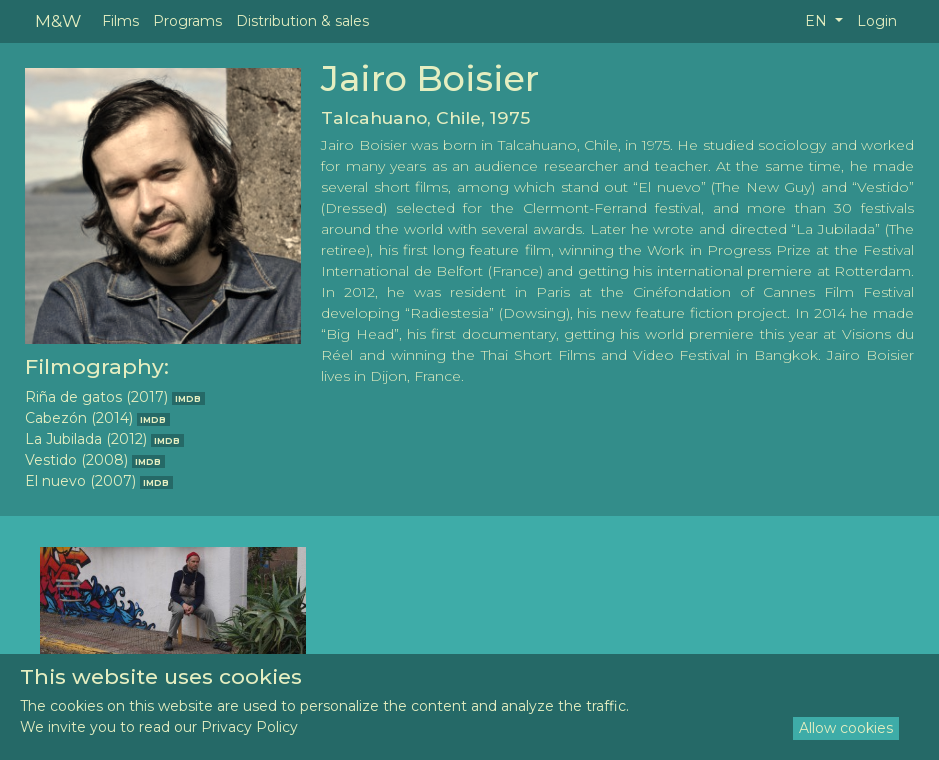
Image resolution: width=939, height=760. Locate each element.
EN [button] (818, 21)
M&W (58, 20)
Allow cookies (846, 728)
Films (120, 21)
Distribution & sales (302, 21)
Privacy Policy (249, 727)
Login (877, 21)
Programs (187, 21)
